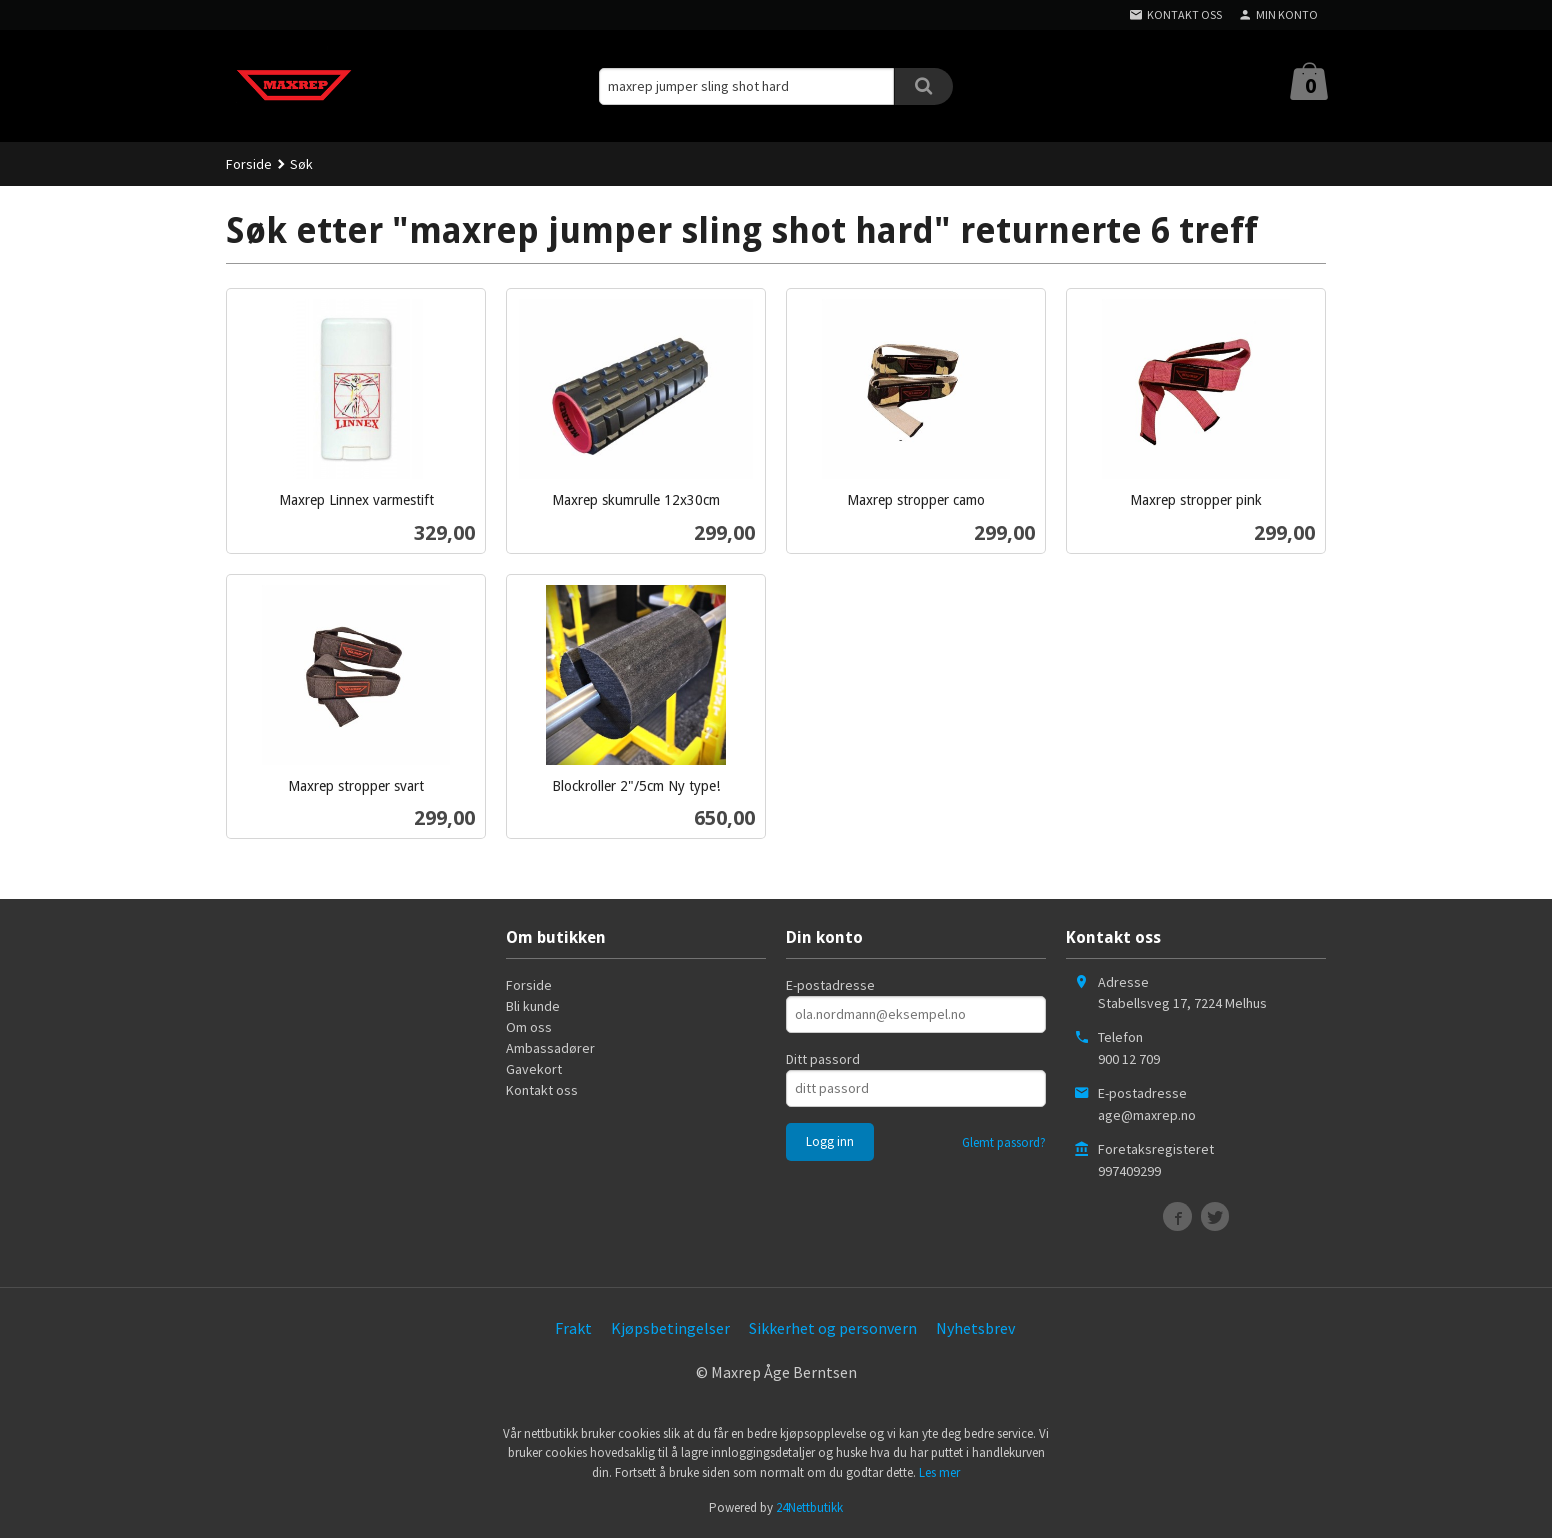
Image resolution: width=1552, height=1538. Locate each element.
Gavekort (534, 1069)
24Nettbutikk (809, 1507)
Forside (249, 164)
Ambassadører (550, 1048)
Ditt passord (823, 1059)
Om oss (529, 1027)
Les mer (939, 1472)
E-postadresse (830, 985)
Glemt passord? (1004, 1142)
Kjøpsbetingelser (670, 1328)
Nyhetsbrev (975, 1328)
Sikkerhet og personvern (833, 1328)
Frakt (573, 1328)
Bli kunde (533, 1006)
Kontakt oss (542, 1090)
